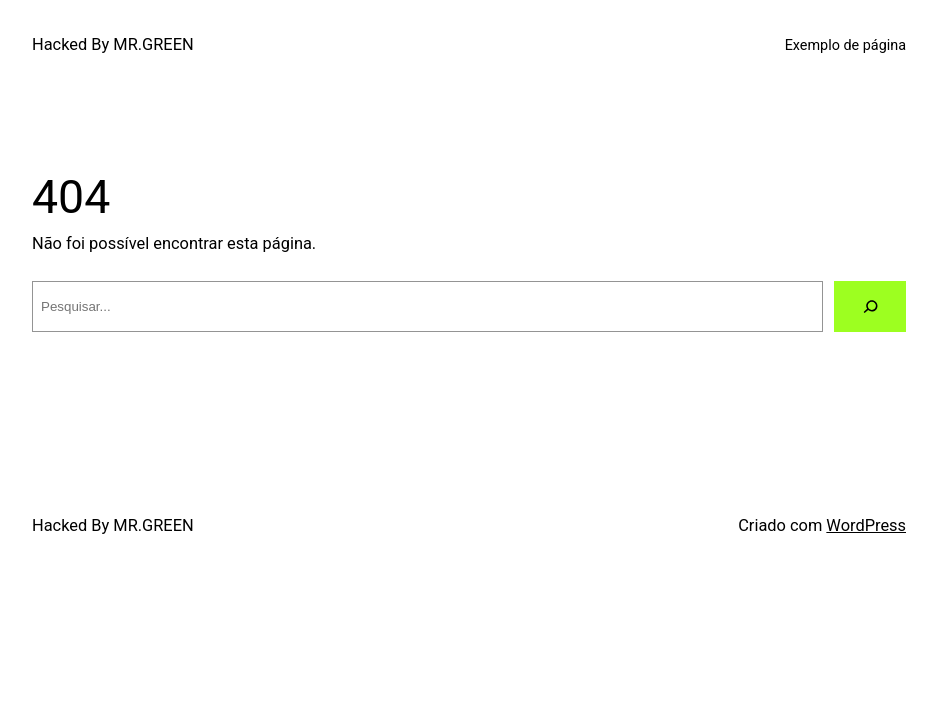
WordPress (866, 525)
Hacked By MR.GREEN (113, 44)
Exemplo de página (845, 45)
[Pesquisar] (870, 306)
